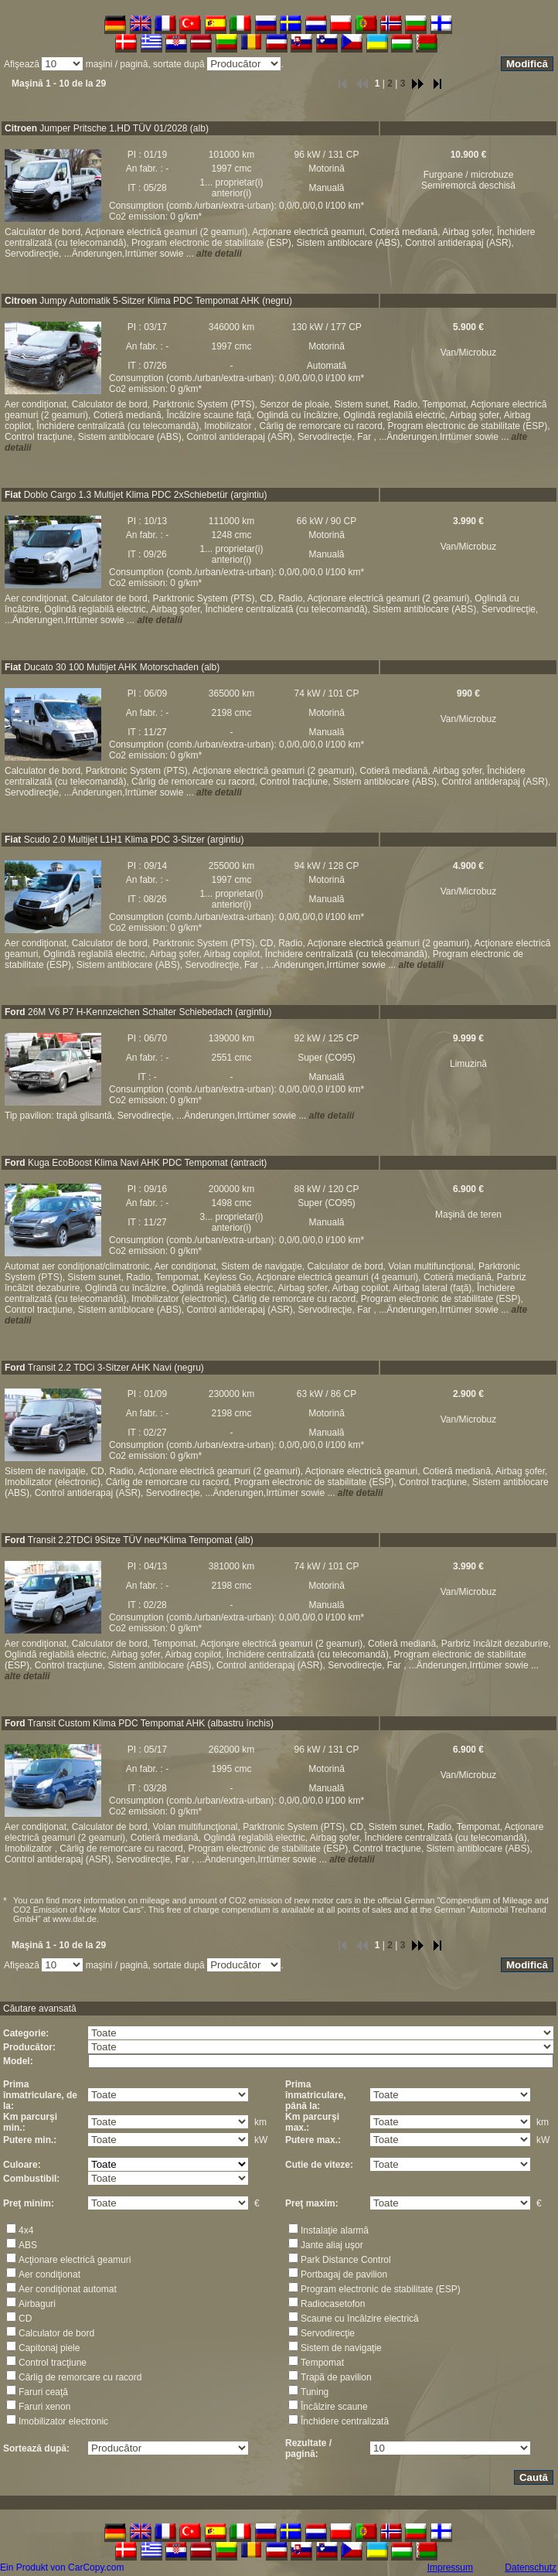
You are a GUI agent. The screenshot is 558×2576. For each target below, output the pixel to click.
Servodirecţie (328, 2333)
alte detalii (219, 253)
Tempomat (322, 2362)
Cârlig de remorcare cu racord (80, 2377)
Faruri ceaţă (43, 2392)
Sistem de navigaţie (341, 2348)
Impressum (450, 2567)
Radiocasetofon (333, 2303)
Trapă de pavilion (336, 2377)
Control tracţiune (53, 2362)
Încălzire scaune (334, 2406)
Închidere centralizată (345, 2421)
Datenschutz (530, 2567)
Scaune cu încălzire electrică (360, 2318)
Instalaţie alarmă (335, 2230)
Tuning (314, 2392)
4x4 (26, 2230)
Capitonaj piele (49, 2348)
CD (25, 2318)
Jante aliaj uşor (332, 2245)
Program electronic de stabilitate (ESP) (381, 2289)
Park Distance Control (346, 2259)
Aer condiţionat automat (68, 2289)
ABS (28, 2245)
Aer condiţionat (49, 2274)
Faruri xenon (44, 2406)
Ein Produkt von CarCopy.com (62, 2567)
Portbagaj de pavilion (344, 2274)
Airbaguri (37, 2303)
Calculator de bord (56, 2333)
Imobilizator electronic (63, 2421)
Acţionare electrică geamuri (75, 2259)
